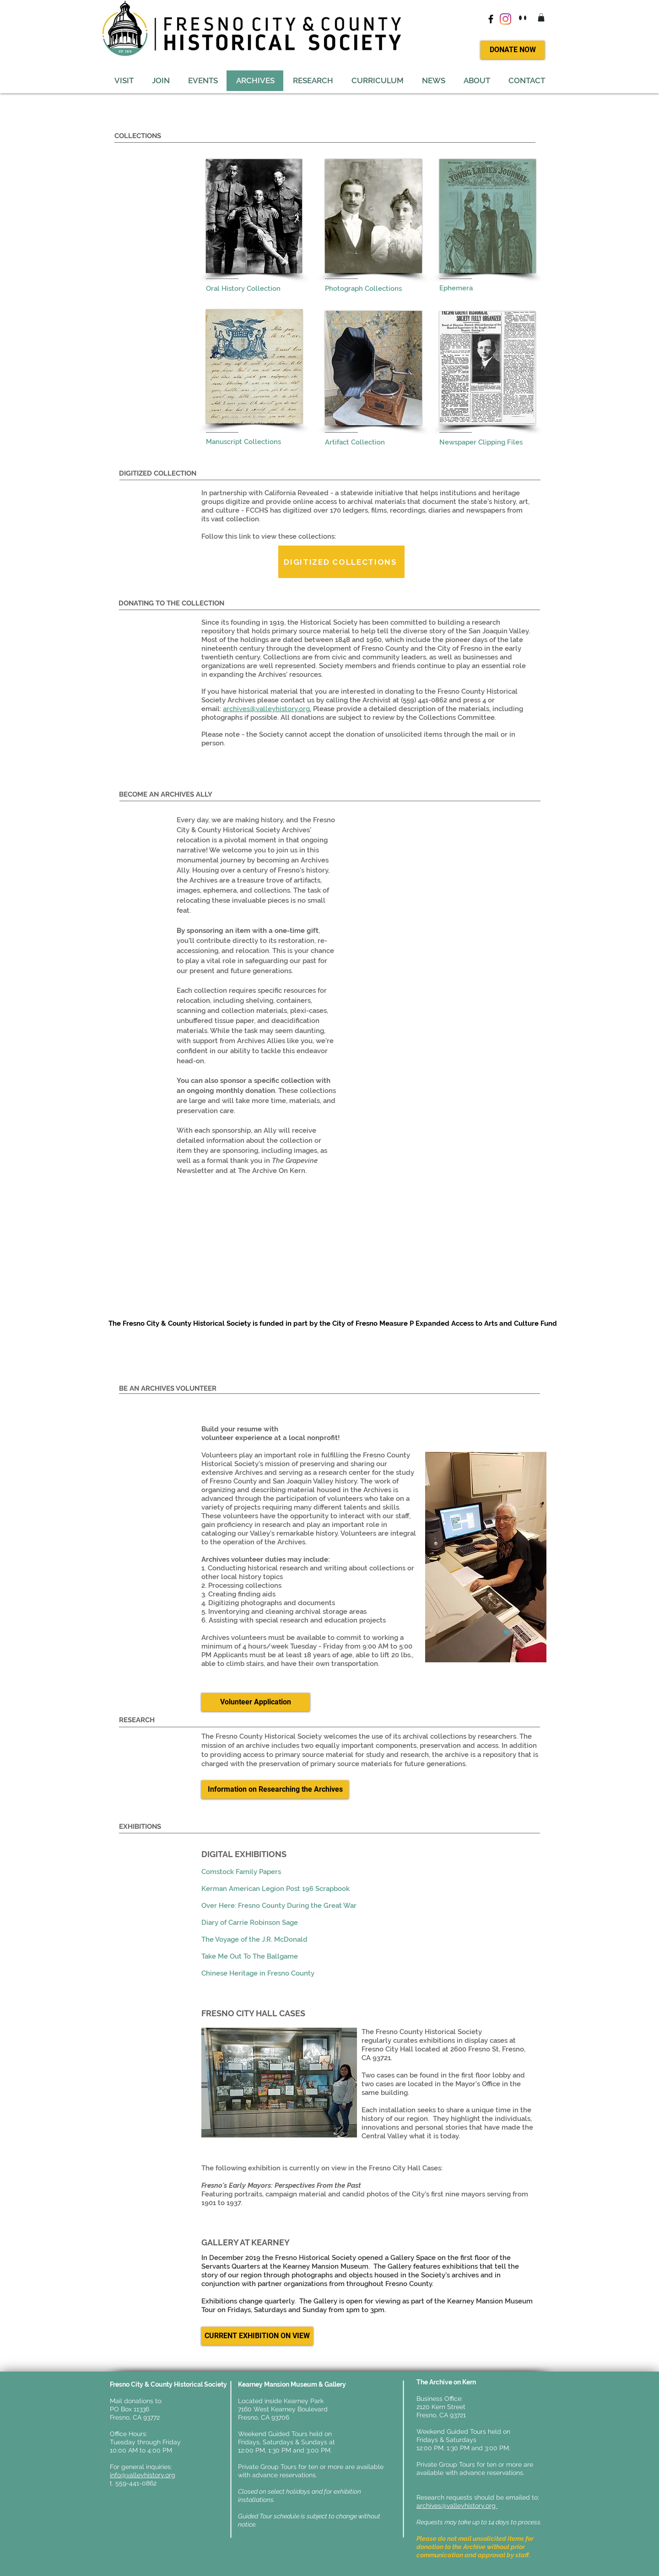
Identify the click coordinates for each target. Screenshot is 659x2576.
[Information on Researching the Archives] (275, 1789)
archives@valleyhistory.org (456, 2505)
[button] (541, 17)
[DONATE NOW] (513, 50)
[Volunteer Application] (255, 1702)
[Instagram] (505, 19)
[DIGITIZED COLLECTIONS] (341, 562)
